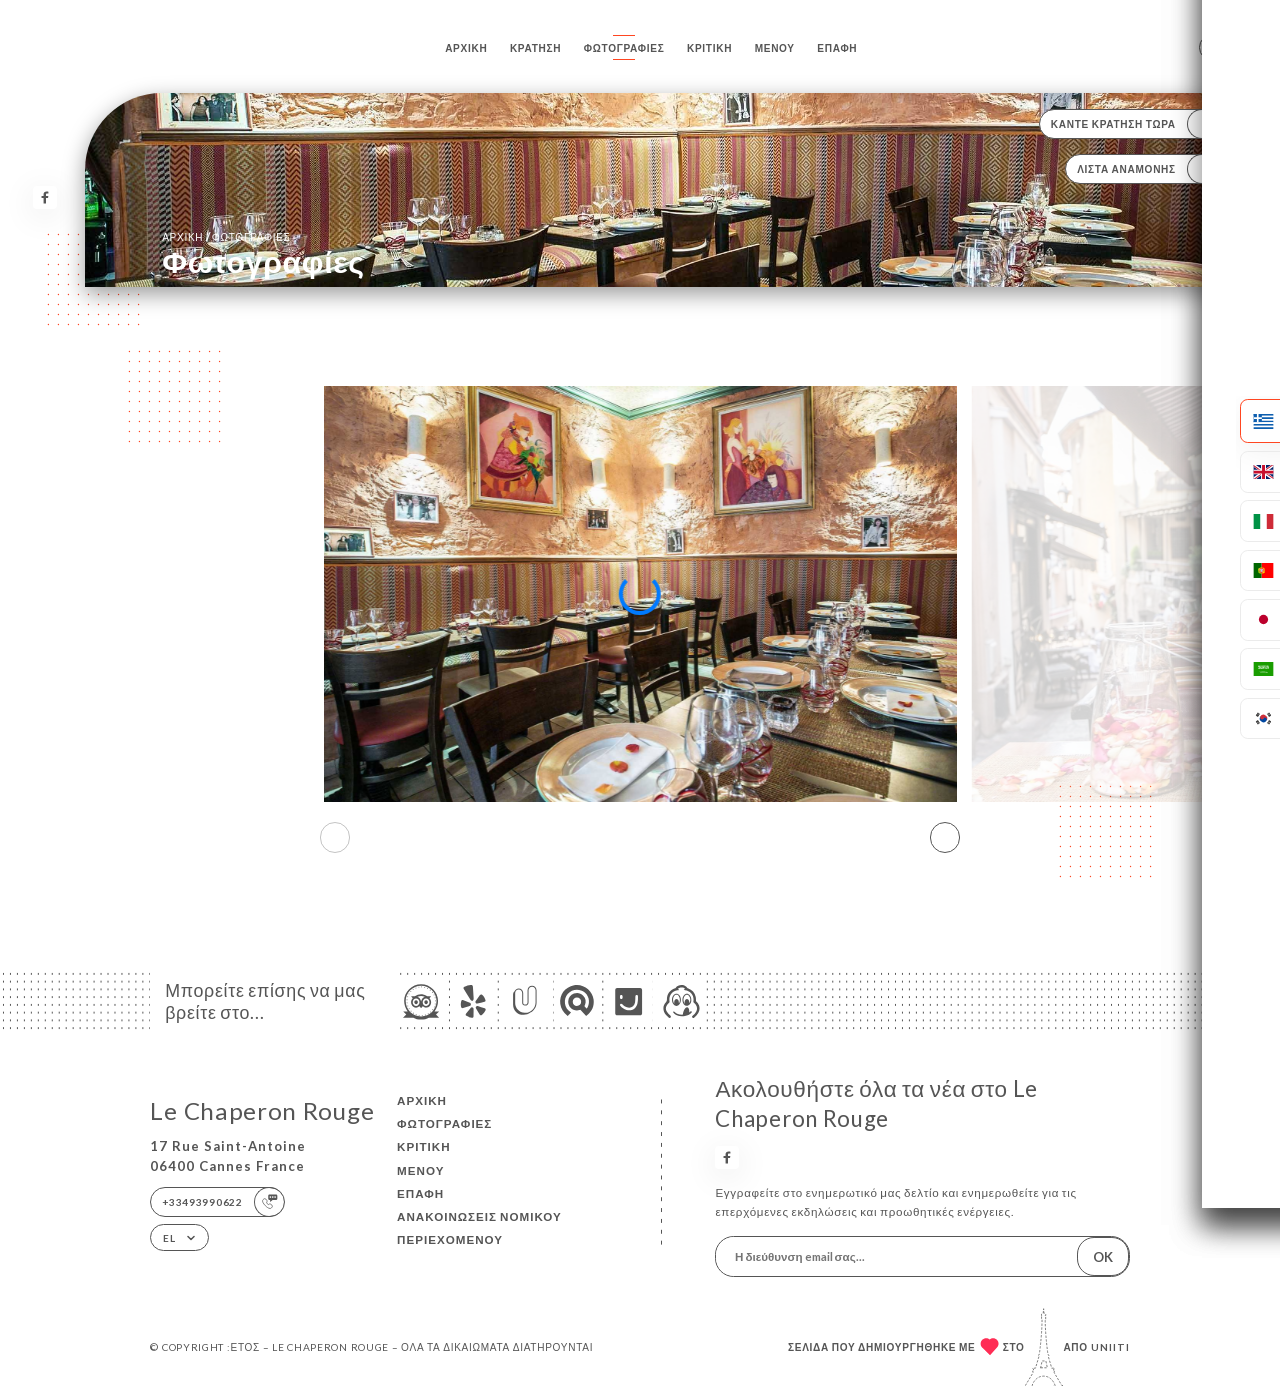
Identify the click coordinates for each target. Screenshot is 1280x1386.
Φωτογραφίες (624, 48)
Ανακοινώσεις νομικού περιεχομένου (479, 1228)
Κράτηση (535, 48)
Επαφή (837, 48)
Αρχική (466, 48)
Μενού (775, 48)
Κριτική (709, 48)
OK (1103, 1257)
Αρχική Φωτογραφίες (226, 236)
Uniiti (1110, 1347)
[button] (945, 838)
